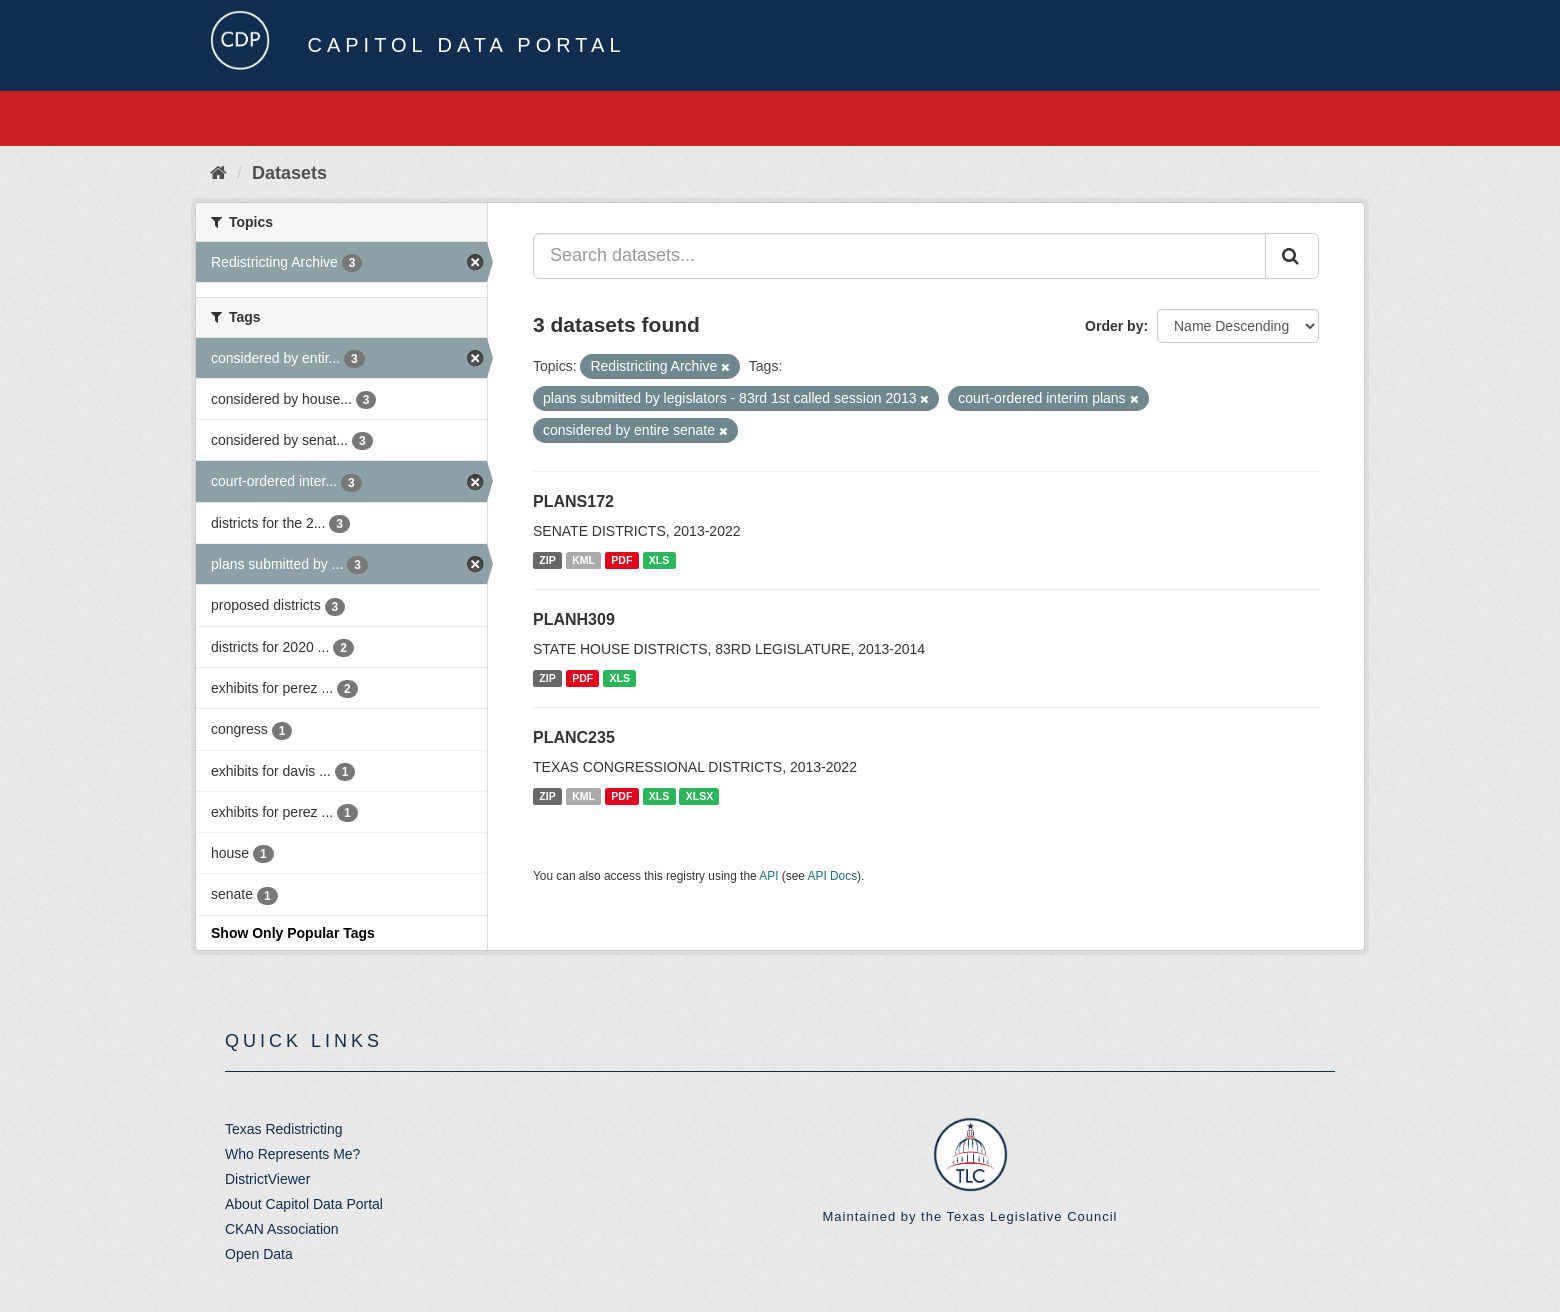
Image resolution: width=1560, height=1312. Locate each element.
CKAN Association (282, 1229)
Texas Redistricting (284, 1129)
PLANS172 (573, 501)
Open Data (259, 1254)
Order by (1114, 326)
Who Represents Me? (292, 1154)
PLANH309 (574, 619)
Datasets (289, 173)
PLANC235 (574, 737)
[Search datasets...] (899, 256)
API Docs (833, 876)
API (768, 876)
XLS (659, 560)
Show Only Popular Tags (293, 933)
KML (583, 560)
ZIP (547, 560)
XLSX (699, 796)
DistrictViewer (267, 1179)
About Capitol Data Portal (304, 1204)
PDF (621, 560)
